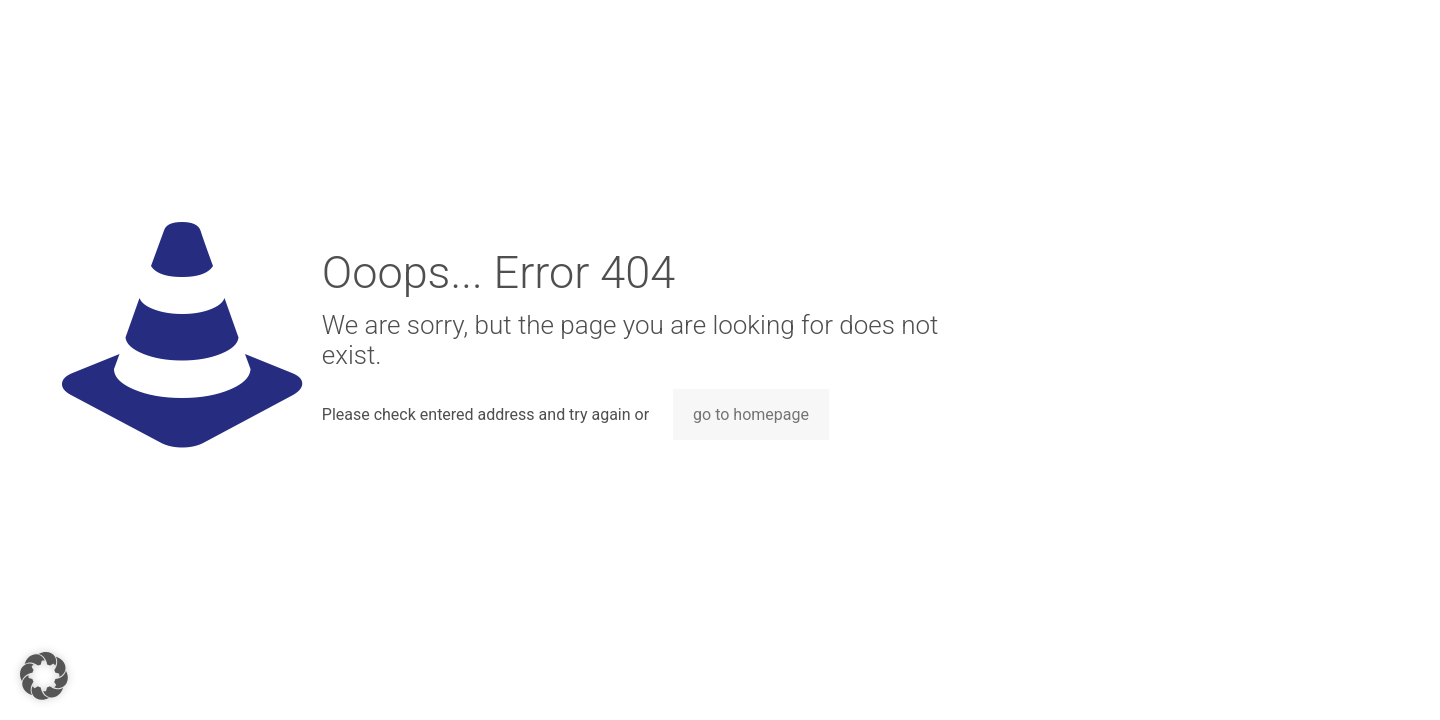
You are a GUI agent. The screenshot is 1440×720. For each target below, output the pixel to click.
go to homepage (751, 414)
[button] (44, 676)
